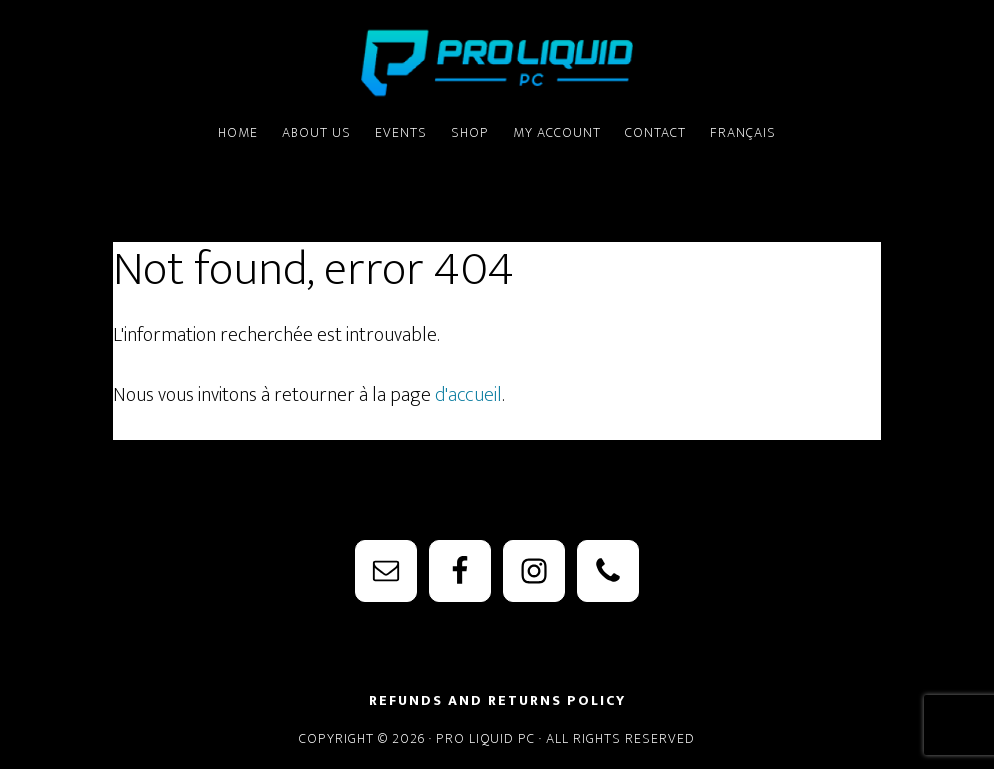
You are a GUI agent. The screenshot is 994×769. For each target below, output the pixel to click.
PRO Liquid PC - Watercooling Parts (497, 63)
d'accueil (468, 395)
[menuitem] (743, 134)
